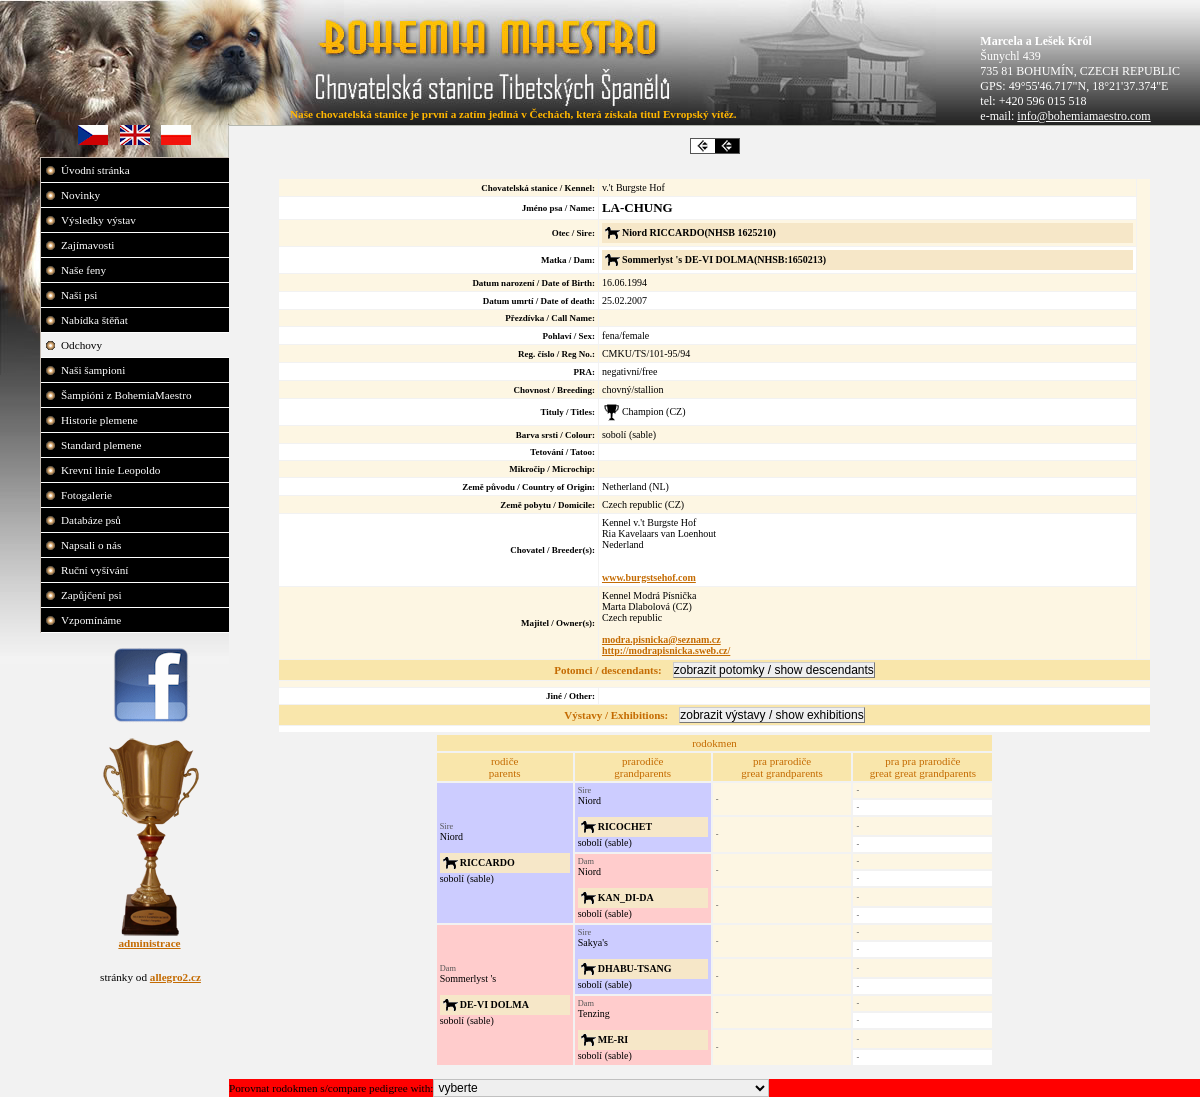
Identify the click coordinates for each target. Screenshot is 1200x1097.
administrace (149, 943)
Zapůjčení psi (92, 595)
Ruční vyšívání (94, 570)
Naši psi (80, 295)
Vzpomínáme (92, 620)
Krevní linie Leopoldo (112, 470)
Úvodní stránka (96, 170)
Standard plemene (102, 445)
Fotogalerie (88, 495)
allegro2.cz (175, 977)
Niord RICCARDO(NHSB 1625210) (699, 232)
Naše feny (85, 270)
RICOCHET (625, 826)
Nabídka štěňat (96, 320)
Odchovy (83, 345)
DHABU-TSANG (635, 968)
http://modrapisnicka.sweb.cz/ (666, 650)
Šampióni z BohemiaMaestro (127, 395)
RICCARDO (487, 862)
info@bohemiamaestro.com (1083, 116)
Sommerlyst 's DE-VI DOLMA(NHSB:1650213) (724, 259)
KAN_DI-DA (626, 897)
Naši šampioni (94, 370)
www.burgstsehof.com (649, 577)
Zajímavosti (89, 245)
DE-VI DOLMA (494, 1004)
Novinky (82, 195)
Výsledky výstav (100, 220)
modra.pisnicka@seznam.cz (661, 639)
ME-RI (613, 1039)
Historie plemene (101, 420)
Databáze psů (92, 520)
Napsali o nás (92, 545)
